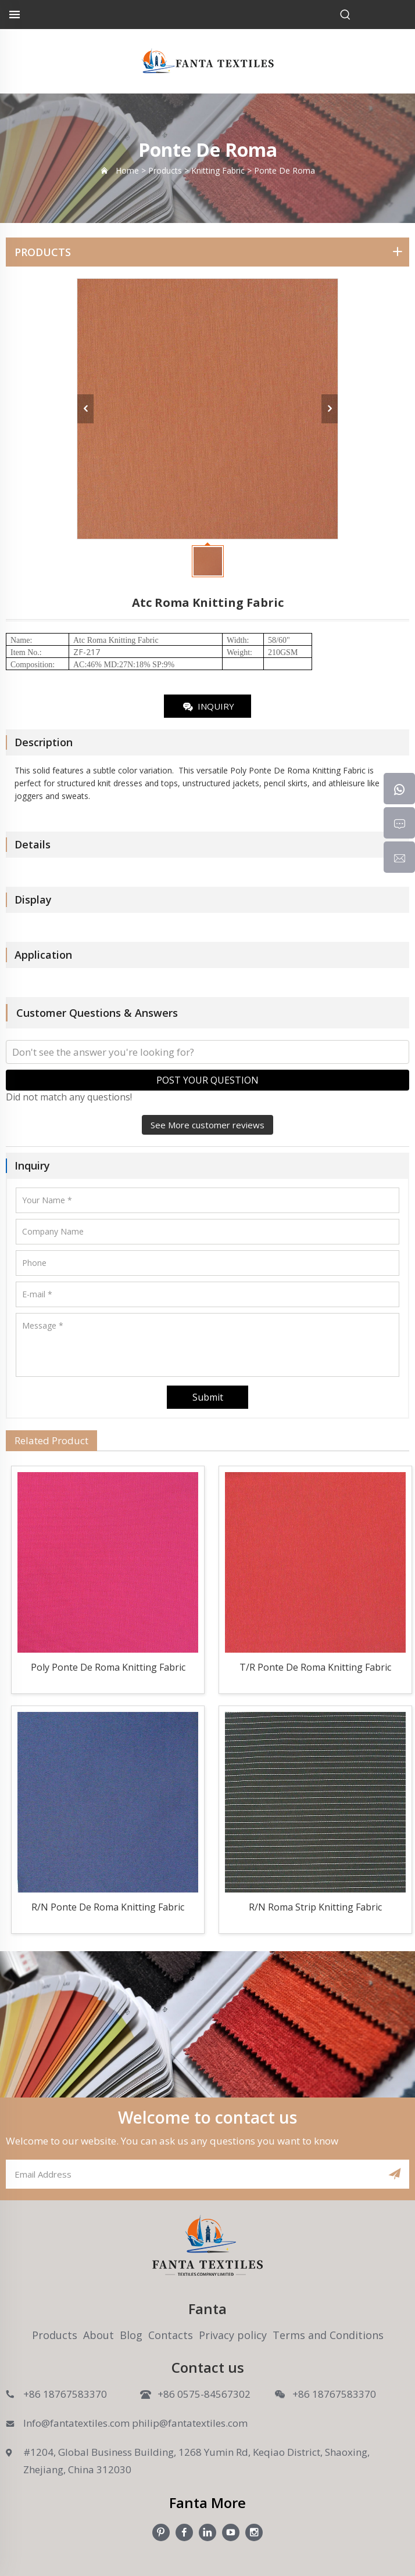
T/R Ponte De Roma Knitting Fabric (315, 1667)
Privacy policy (233, 2335)
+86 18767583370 (65, 2394)
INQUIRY (207, 707)
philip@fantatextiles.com (190, 2423)
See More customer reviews (207, 1125)
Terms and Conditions (328, 2335)
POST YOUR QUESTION (207, 1080)
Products (54, 2335)
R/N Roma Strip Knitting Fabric (315, 1907)
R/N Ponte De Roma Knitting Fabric (107, 1907)
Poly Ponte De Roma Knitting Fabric (108, 1667)
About (98, 2335)
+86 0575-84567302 (204, 2394)
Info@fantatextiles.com (76, 2423)
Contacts (170, 2335)
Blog (131, 2335)
